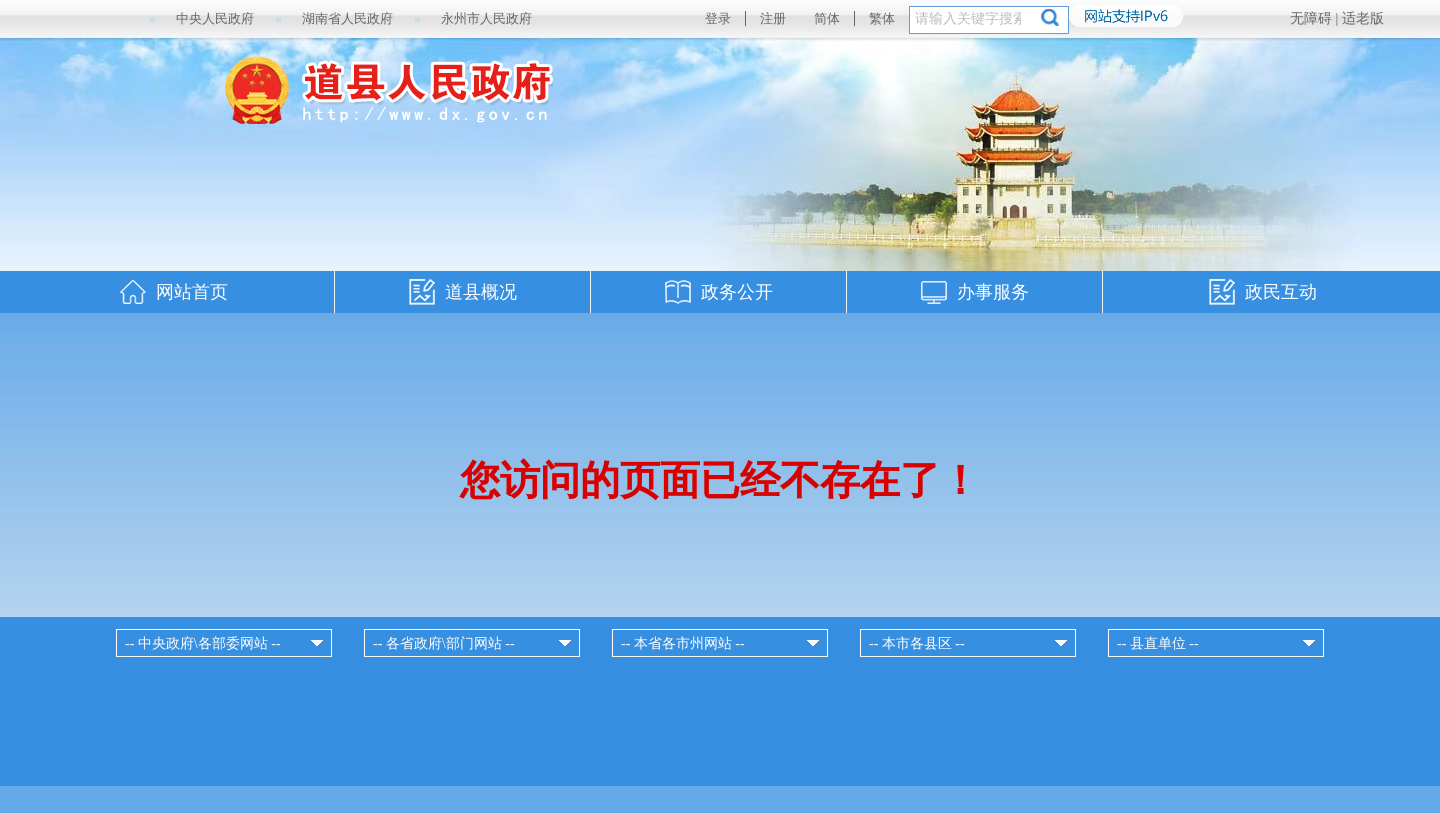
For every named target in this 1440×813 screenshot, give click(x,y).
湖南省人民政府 (347, 18)
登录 (718, 18)
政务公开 (737, 292)
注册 (773, 18)
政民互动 (1281, 292)
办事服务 (993, 292)
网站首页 (192, 292)
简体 (827, 18)
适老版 (1363, 18)
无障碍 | (1316, 18)
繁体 (882, 18)
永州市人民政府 (486, 18)
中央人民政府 (215, 18)
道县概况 (481, 292)
